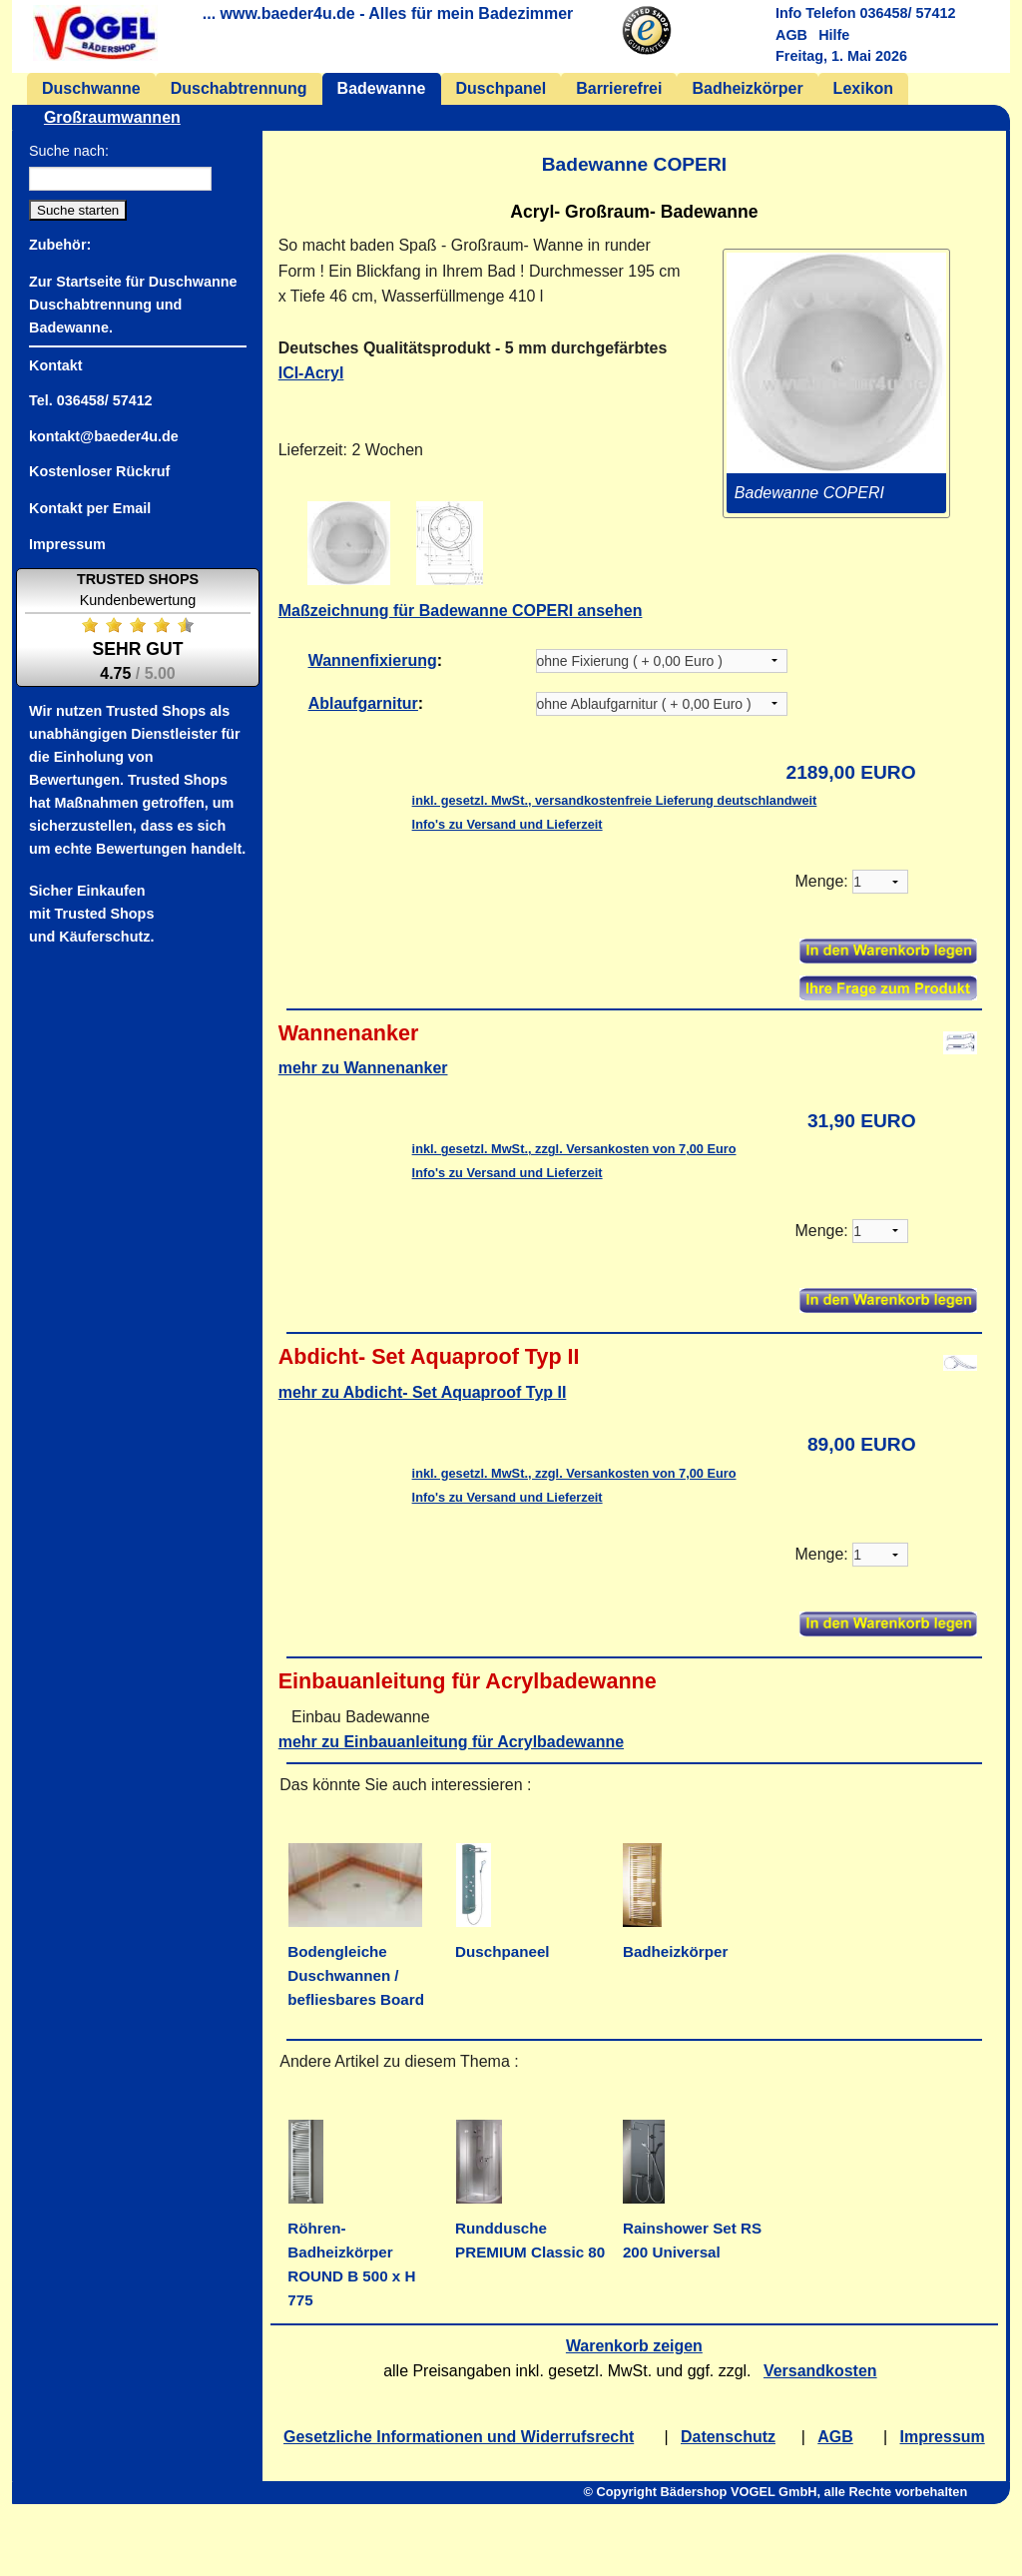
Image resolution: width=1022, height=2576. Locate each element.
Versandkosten (820, 2370)
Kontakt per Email (90, 507)
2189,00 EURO (851, 772)
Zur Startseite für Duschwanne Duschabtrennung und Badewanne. (133, 303)
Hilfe (833, 35)
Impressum (942, 2436)
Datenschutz (728, 2436)
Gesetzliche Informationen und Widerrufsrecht (458, 2436)
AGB (791, 35)
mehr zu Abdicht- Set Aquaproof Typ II (422, 1392)
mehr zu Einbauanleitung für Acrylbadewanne (451, 1741)
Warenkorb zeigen (634, 2345)
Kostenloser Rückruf (99, 471)
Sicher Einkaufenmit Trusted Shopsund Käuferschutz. (91, 914)
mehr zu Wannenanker (363, 1067)
